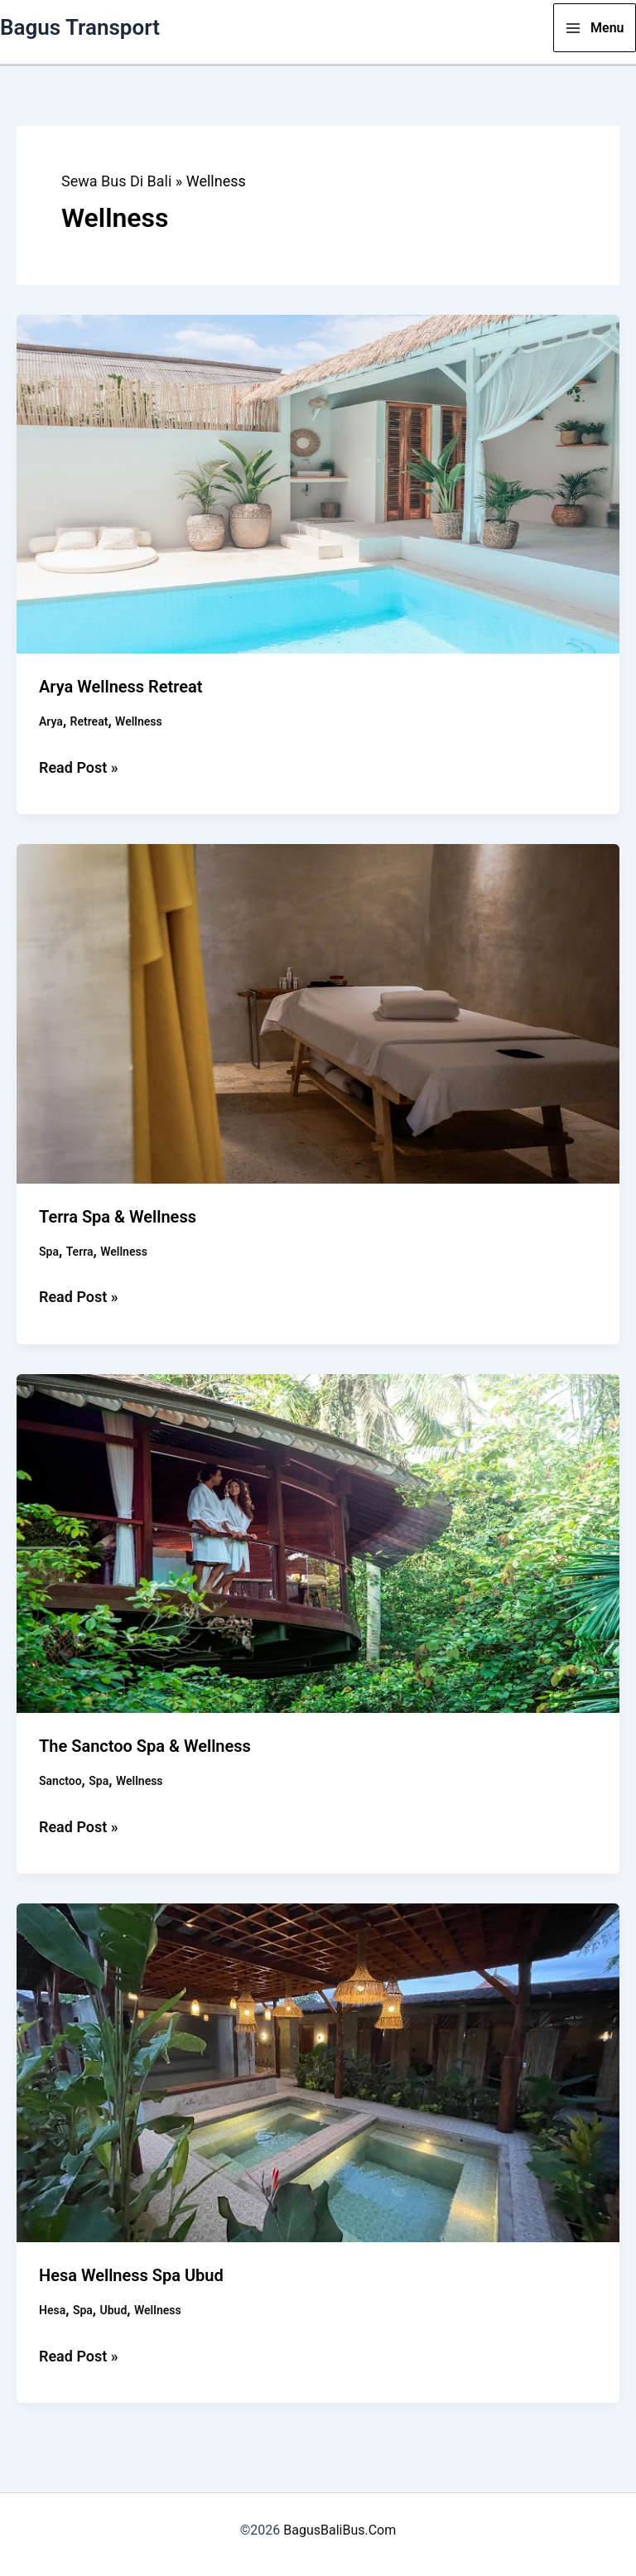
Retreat (89, 721)
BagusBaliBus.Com (339, 2530)
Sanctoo (60, 1780)
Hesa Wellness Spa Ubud (131, 2275)
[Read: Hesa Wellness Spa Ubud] (318, 2071)
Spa (49, 1251)
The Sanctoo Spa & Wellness (145, 1746)
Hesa (52, 2310)
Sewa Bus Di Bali (116, 181)
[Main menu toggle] (594, 27)
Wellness (138, 721)
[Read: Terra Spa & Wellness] (318, 1012)
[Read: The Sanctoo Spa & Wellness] (318, 1542)
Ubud (114, 2310)
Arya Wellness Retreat (121, 687)
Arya (51, 721)
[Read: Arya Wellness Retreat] (318, 482)
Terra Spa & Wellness (117, 1217)
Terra (80, 1251)
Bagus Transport (80, 27)
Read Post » (78, 767)
